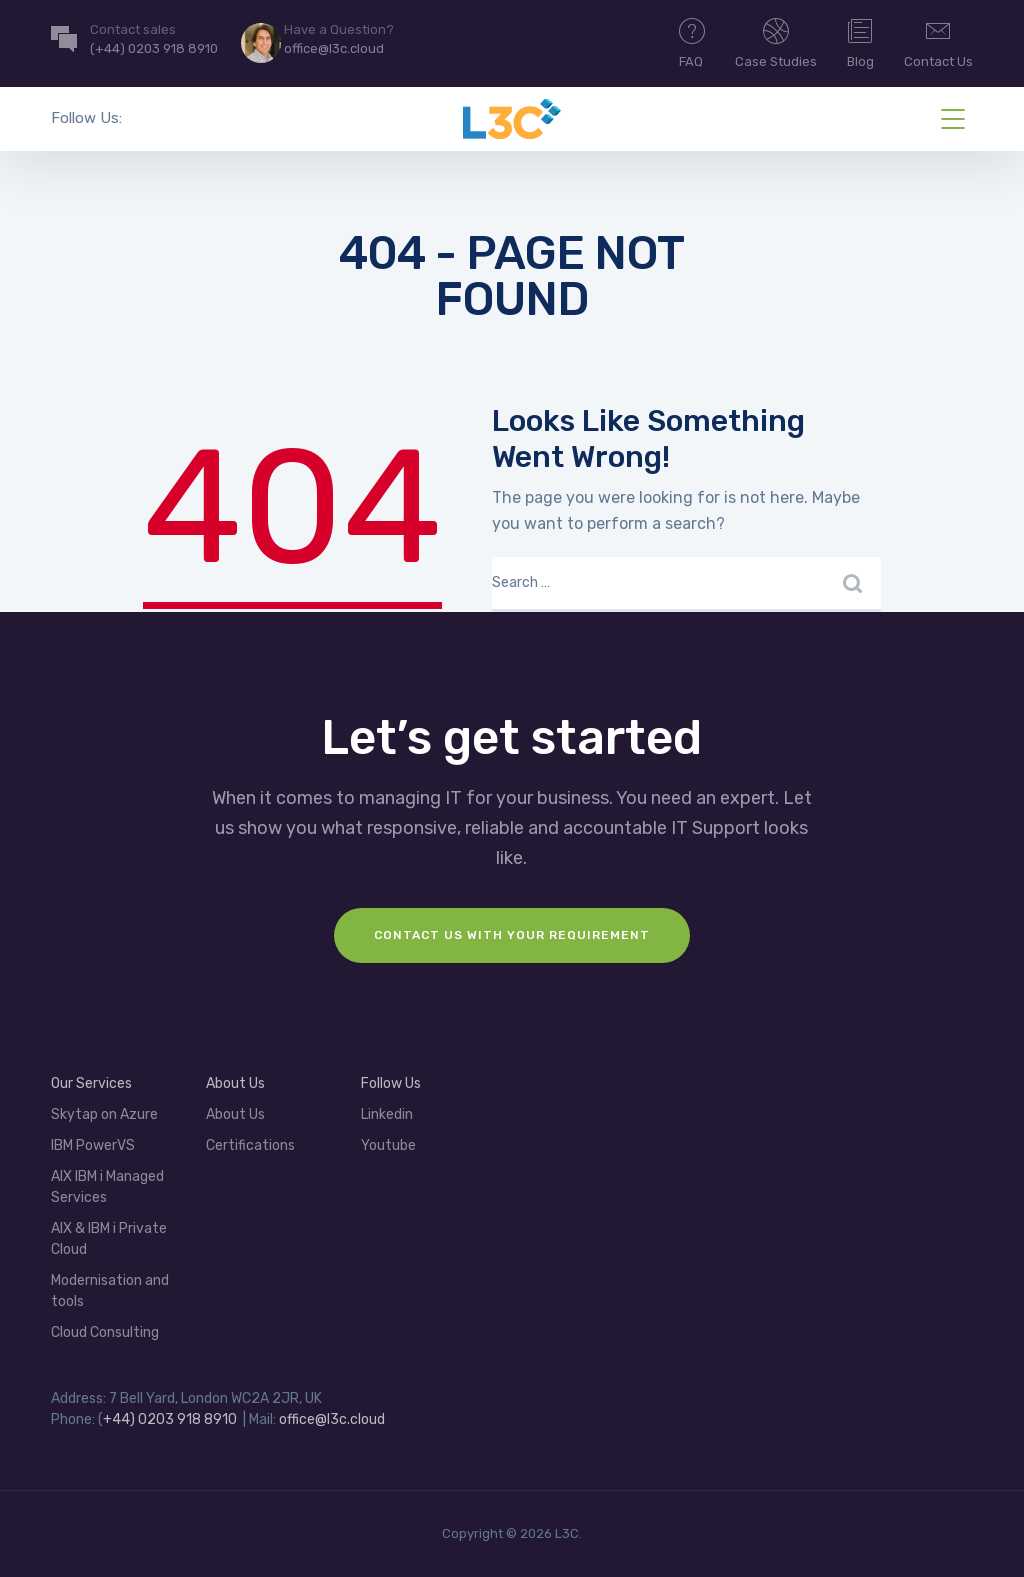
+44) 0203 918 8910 (170, 1419)
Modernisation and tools (110, 1291)
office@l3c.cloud (332, 1419)
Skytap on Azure (104, 1114)
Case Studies (776, 42)
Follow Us (391, 1083)
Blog (860, 42)
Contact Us (938, 42)
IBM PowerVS (93, 1145)
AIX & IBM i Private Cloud (109, 1239)
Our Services (91, 1083)
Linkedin (387, 1114)
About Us (235, 1083)
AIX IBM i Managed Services (107, 1187)
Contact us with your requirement (512, 935)
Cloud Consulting (105, 1332)
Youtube (388, 1145)
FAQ (692, 42)
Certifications (250, 1145)
